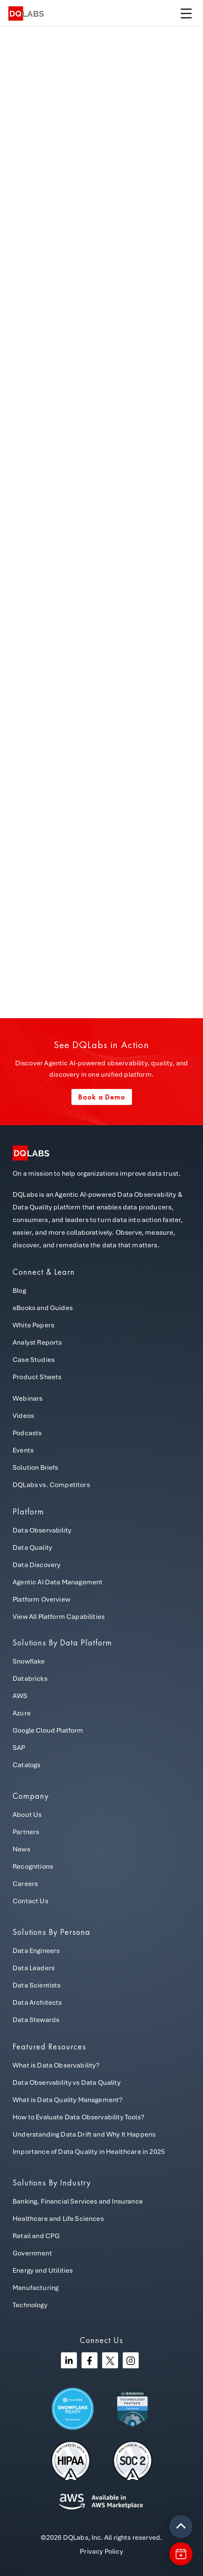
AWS (20, 1695)
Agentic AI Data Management (58, 1582)
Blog (19, 1290)
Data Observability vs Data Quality (67, 2082)
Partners (26, 1831)
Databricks (30, 1678)
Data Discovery (37, 1564)
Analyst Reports (37, 1342)
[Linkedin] (69, 2360)
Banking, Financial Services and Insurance (78, 2201)
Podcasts (27, 1432)
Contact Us (30, 1901)
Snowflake (29, 1661)
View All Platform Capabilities (59, 1616)
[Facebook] (90, 2360)
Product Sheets (37, 1376)
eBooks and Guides (43, 1307)
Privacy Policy (101, 2551)
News (21, 1849)
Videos (23, 1415)
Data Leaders (34, 1967)
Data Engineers (36, 1950)
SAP (19, 1747)
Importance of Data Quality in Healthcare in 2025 (89, 2151)
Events (23, 1450)
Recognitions (33, 1866)
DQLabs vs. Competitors (51, 1484)
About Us (27, 1814)
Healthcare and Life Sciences (58, 2218)
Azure (22, 1713)
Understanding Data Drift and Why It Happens (84, 2134)
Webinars (27, 1398)
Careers (25, 1883)
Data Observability (42, 1530)
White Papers (33, 1325)
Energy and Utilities (43, 2270)
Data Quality (32, 1547)
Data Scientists (37, 1985)
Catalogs (26, 1764)
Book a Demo (101, 1097)
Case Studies (34, 1359)
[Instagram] (131, 2360)
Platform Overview (41, 1599)
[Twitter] (110, 2360)
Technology (30, 2304)
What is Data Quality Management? (68, 2099)
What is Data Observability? (56, 2065)
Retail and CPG (36, 2235)
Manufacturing (35, 2287)
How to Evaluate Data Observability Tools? (79, 2117)
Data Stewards (36, 2019)
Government (32, 2253)
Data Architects (37, 2002)
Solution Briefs (35, 1467)
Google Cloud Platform (48, 1730)
